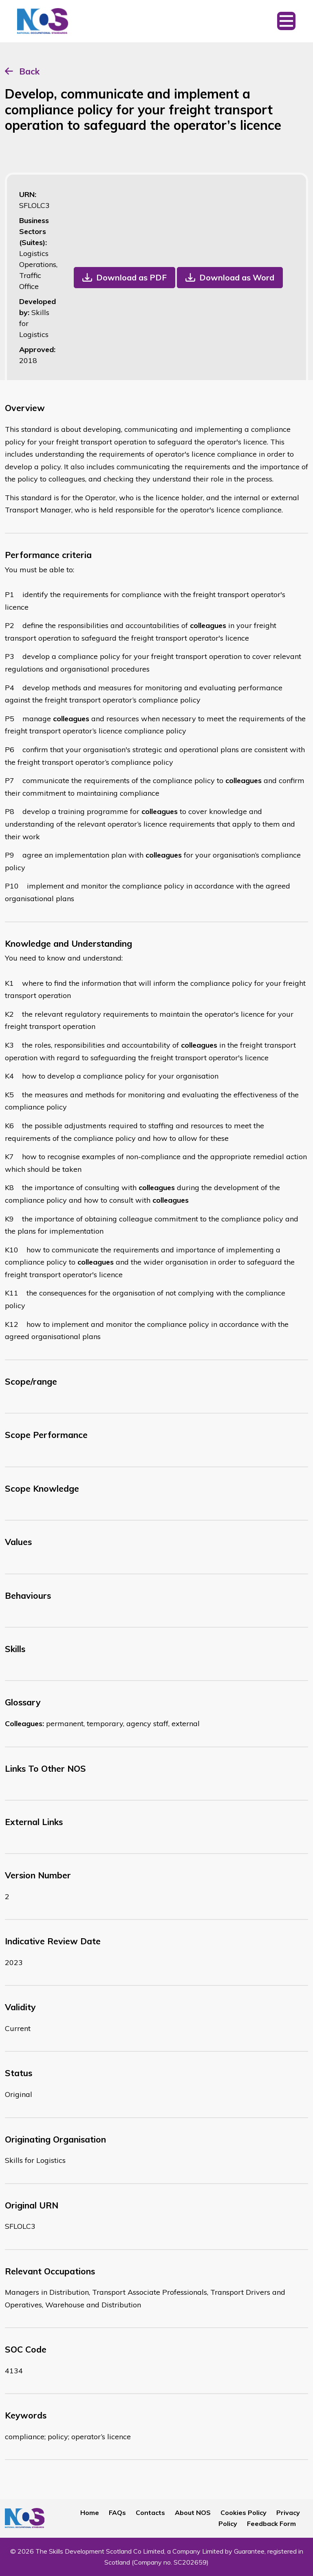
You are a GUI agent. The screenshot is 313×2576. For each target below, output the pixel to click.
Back (29, 71)
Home (89, 2512)
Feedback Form (271, 2523)
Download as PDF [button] (131, 277)
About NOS (193, 2512)
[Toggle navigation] (286, 21)
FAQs (117, 2512)
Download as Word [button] (236, 277)
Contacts (150, 2512)
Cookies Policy (243, 2512)
